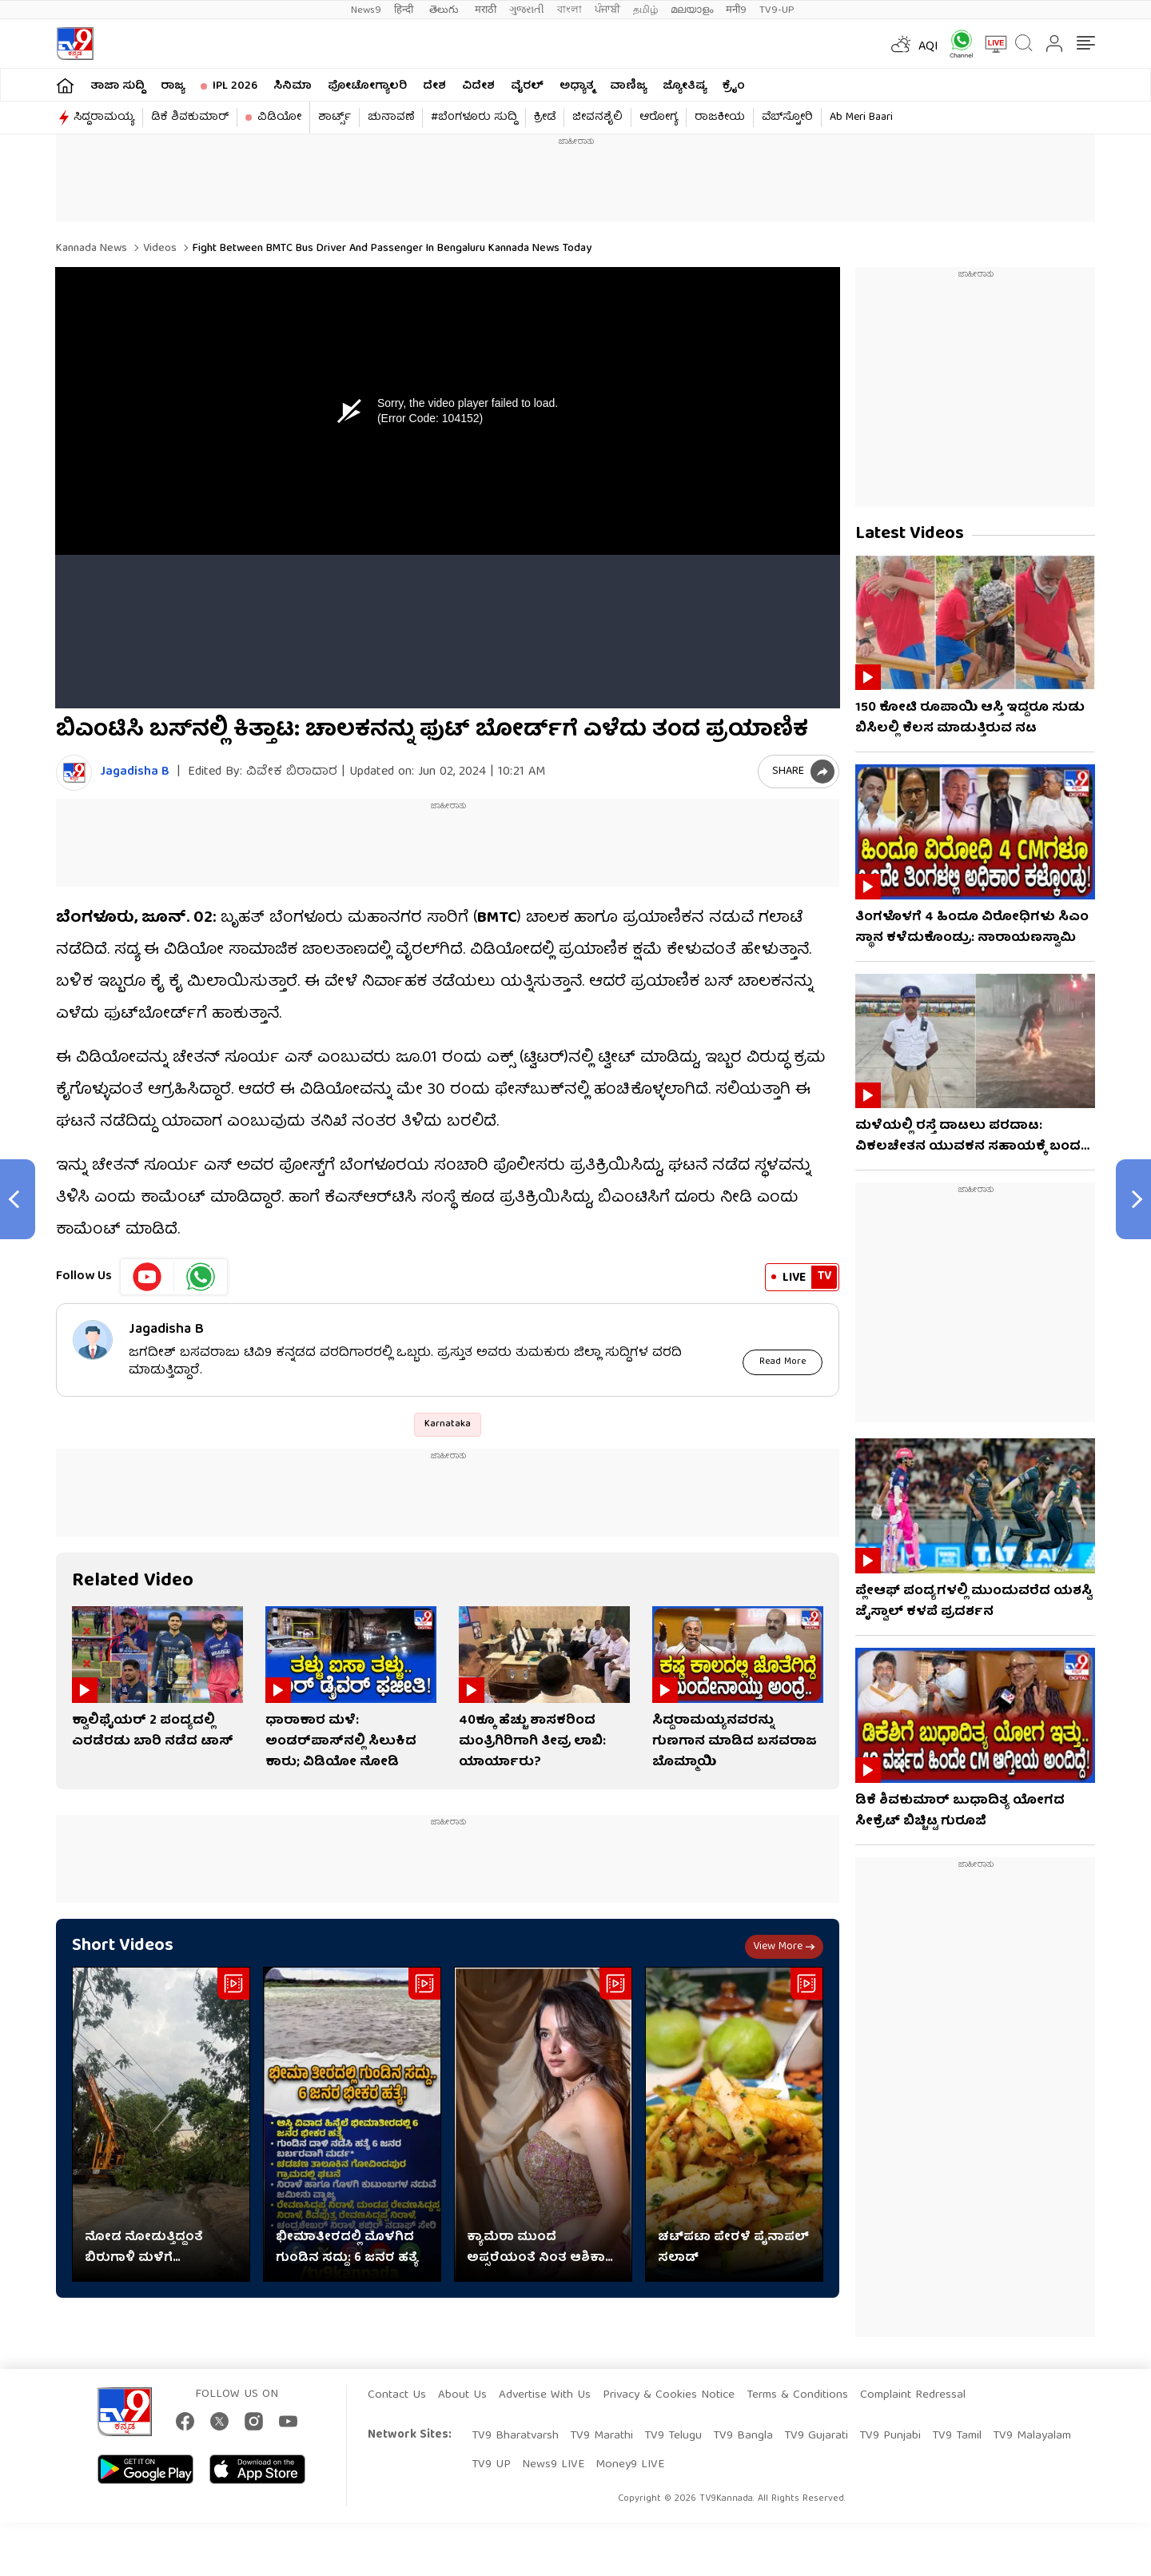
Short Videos (122, 1945)
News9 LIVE (553, 2464)
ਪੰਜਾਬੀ (607, 10)
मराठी (485, 10)
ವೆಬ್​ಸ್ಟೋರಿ (787, 117)
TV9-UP (777, 10)
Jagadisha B (134, 772)
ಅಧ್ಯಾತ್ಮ (577, 86)
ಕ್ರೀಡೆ (545, 117)
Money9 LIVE (629, 2464)
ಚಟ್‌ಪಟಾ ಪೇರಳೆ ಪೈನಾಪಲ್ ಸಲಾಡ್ (733, 2247)
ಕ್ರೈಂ (734, 86)
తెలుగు (445, 10)
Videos (158, 248)
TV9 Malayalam (1032, 2436)
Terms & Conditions (797, 2395)
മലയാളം (692, 10)
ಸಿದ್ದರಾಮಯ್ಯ (104, 117)
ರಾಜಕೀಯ (720, 117)
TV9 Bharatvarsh (515, 2436)
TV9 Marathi (601, 2436)
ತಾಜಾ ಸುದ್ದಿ (117, 86)
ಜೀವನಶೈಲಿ (597, 117)
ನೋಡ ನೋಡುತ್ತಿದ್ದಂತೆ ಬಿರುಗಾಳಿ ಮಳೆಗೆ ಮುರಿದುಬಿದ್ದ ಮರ (144, 2247)
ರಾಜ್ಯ (173, 86)
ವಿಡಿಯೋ (279, 117)
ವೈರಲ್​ (527, 86)
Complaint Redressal (913, 2395)
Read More (782, 1361)
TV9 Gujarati (816, 2436)
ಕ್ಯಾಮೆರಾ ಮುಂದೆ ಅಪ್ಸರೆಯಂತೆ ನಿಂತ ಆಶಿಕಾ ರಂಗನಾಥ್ (536, 2247)
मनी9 (736, 10)
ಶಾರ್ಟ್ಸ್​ (334, 117)
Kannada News (91, 248)
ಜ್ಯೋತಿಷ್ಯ (685, 86)
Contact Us (397, 2395)
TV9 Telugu (673, 2436)
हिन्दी (405, 10)
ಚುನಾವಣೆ (391, 117)
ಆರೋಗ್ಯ (658, 117)
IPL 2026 (235, 86)
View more (784, 1946)
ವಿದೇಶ (478, 86)
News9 (366, 10)
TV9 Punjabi (890, 2436)
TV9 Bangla (743, 2436)
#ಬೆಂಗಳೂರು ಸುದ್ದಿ (474, 117)
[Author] (74, 772)
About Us (462, 2395)
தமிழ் (645, 10)
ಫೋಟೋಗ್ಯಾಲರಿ (367, 86)
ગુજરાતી (526, 10)
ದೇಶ (434, 86)
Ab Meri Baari (861, 117)
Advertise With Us (545, 2395)
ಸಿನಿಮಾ (292, 86)
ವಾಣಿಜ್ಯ (628, 86)
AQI (928, 47)
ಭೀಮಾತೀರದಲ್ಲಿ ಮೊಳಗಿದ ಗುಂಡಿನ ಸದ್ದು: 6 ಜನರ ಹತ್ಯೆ (347, 2247)
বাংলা (569, 10)
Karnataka (447, 1423)
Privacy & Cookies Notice (669, 2395)
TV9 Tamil (957, 2436)
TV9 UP (491, 2464)
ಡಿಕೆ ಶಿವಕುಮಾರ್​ (190, 117)
